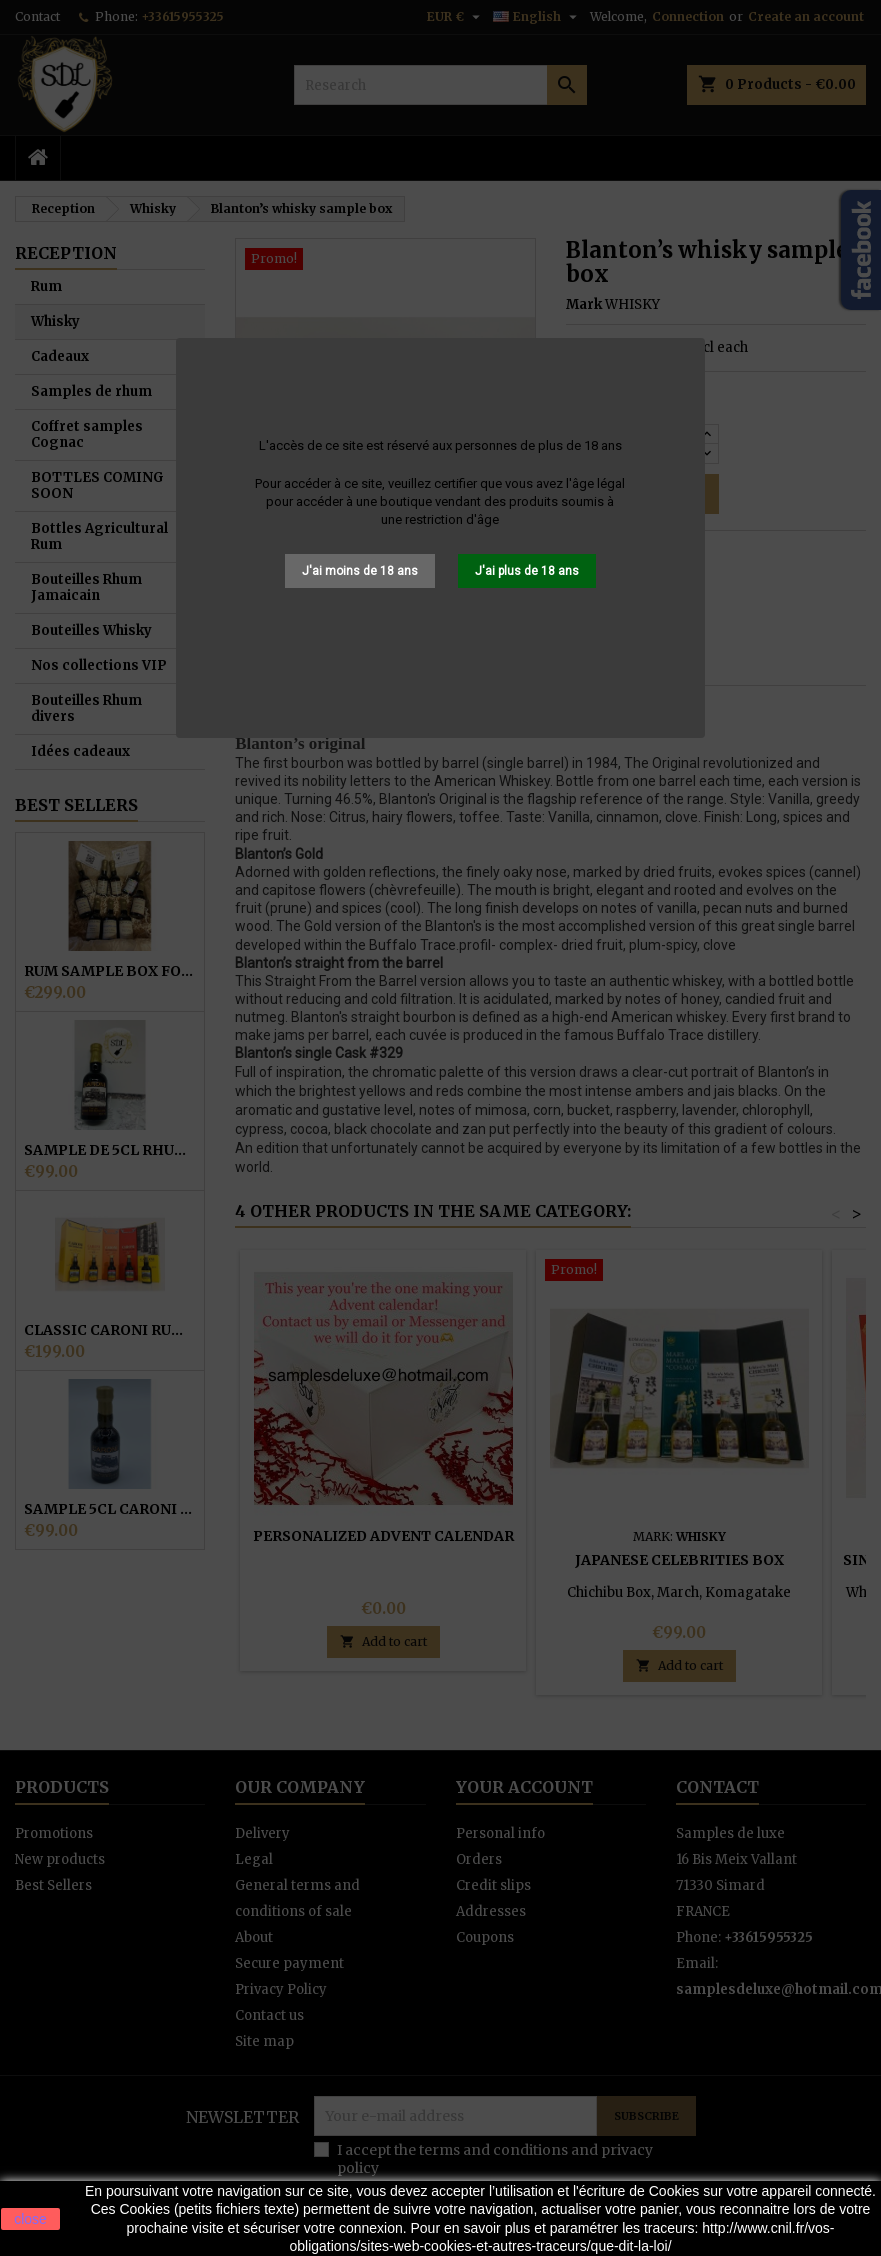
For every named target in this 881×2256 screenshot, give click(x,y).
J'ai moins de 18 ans (360, 571)
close (30, 2219)
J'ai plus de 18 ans (527, 571)
